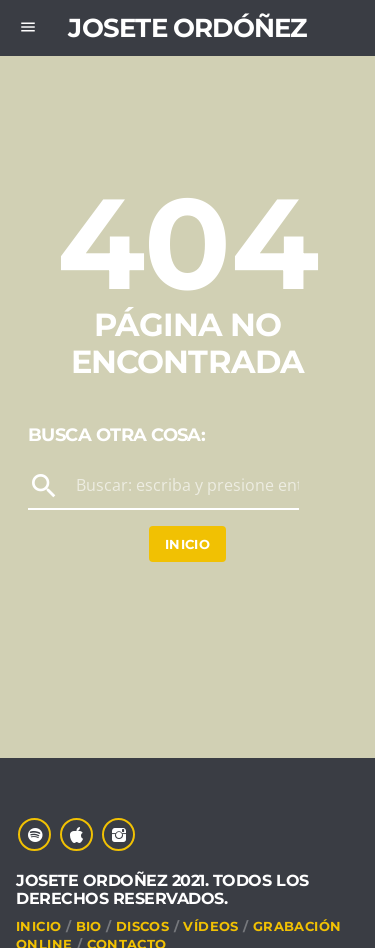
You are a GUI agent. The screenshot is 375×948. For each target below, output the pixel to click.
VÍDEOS (210, 926)
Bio (89, 926)
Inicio (187, 544)
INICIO (38, 926)
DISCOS (142, 926)
